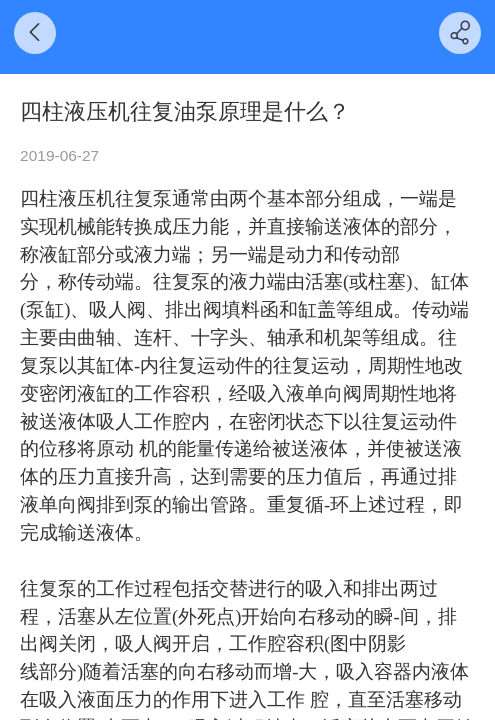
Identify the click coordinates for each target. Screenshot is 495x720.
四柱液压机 (67, 198)
